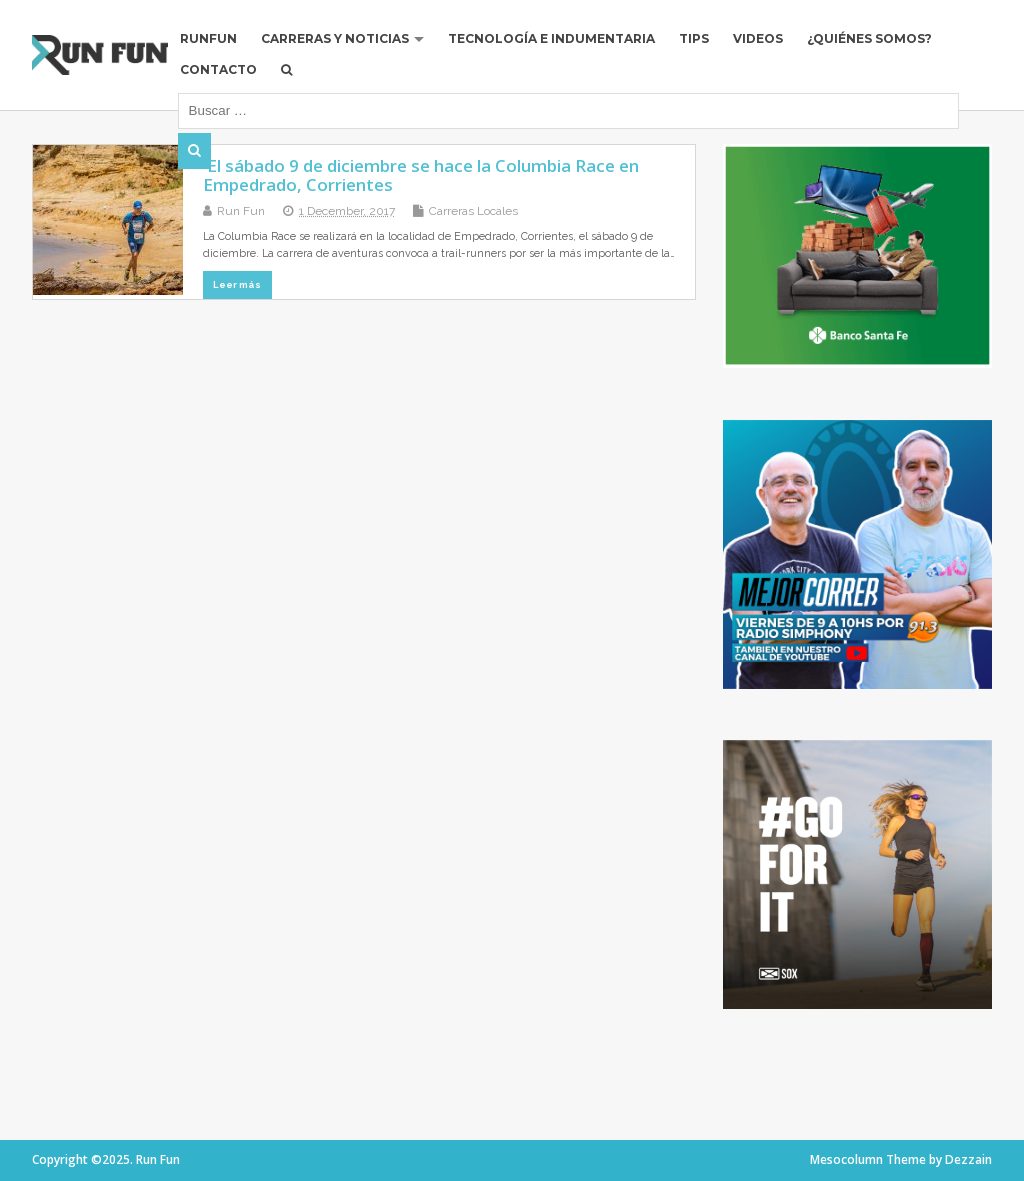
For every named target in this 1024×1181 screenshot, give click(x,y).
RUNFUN (208, 38)
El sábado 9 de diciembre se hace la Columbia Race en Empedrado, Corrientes (421, 174)
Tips (694, 38)
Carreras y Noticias (335, 38)
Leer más (237, 284)
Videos (758, 38)
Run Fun (241, 211)
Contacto (218, 69)
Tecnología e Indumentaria (551, 38)
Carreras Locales (473, 211)
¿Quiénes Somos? (869, 38)
